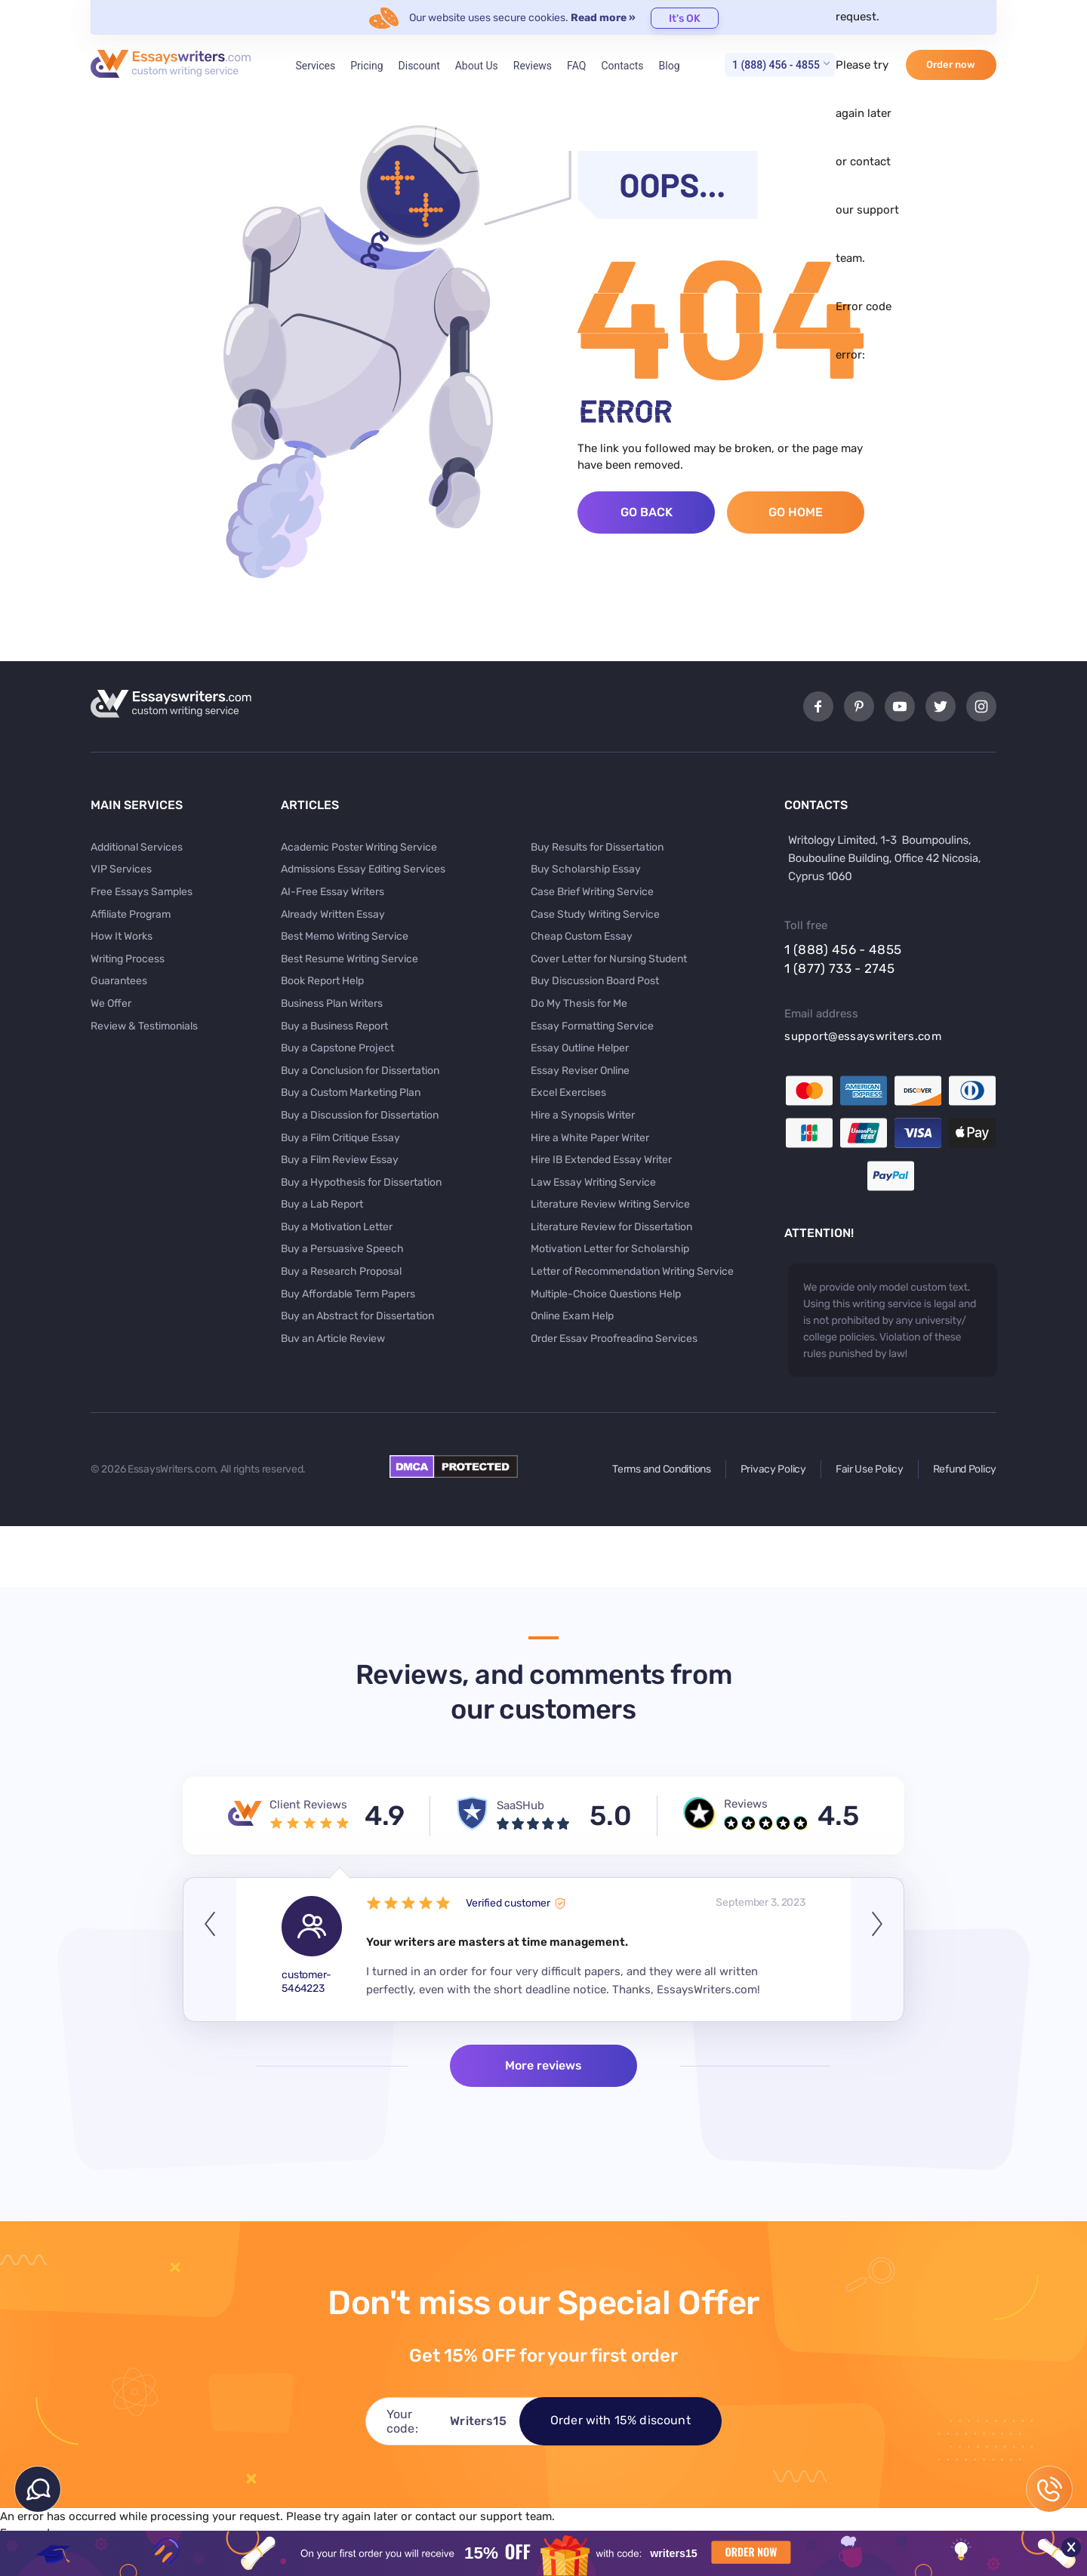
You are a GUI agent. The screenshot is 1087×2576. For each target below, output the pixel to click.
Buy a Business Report (334, 1026)
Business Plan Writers (332, 1003)
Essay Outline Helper (580, 1048)
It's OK (685, 18)
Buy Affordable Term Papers (348, 1294)
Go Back (646, 512)
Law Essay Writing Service (593, 1182)
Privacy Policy (773, 1469)
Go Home (795, 512)
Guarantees (119, 980)
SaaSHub (520, 1805)
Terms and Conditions (661, 1469)
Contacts (622, 66)
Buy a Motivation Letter (337, 1226)
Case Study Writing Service (595, 914)
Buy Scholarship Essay (586, 869)
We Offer (111, 1003)
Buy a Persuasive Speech (342, 1248)
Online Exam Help (572, 1316)
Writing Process (128, 959)
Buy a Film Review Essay (340, 1159)
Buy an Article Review (333, 1338)
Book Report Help (322, 980)
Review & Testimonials (144, 1026)
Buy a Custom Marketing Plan (350, 1092)
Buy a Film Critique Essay (340, 1137)
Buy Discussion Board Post (595, 980)
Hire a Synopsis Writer (583, 1115)
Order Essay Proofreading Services (614, 1338)
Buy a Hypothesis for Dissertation (361, 1182)
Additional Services (137, 847)
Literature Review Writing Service (610, 1204)
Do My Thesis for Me (579, 1003)
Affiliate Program (131, 914)
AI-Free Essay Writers (332, 891)
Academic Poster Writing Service (359, 847)
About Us (476, 66)
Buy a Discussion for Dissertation (360, 1115)
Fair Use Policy (870, 1469)
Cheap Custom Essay (582, 936)
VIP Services (121, 869)
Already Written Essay (333, 914)
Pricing (366, 66)
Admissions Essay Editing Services (363, 869)
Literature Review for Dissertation (611, 1226)
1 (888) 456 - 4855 (776, 65)
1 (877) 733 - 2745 (839, 968)
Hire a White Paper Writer (590, 1137)
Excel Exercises (568, 1092)
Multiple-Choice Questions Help (606, 1294)
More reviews (543, 2065)
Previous (209, 1949)
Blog (669, 66)
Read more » (603, 17)
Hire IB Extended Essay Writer (601, 1159)
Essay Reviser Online (580, 1070)
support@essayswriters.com (862, 1036)
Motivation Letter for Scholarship (610, 1248)
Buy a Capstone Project (337, 1048)
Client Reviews (308, 1804)
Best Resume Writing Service (349, 959)
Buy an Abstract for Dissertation (357, 1316)
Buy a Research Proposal (341, 1271)
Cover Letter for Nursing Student (609, 959)
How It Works (121, 936)
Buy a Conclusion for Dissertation (360, 1070)
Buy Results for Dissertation (597, 847)
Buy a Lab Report (322, 1204)
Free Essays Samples (141, 891)
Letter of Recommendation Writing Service (632, 1271)
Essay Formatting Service (592, 1026)
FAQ (576, 66)
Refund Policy (964, 1469)
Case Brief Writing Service (592, 891)
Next (877, 1949)
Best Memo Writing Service (344, 936)
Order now (950, 64)
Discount (419, 66)
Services (315, 66)
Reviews (532, 66)
